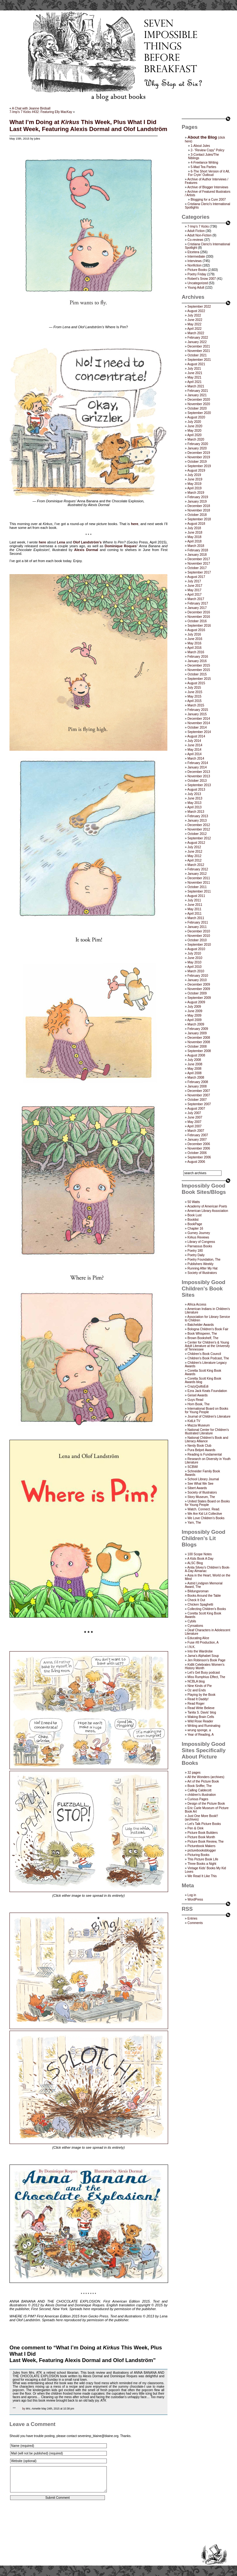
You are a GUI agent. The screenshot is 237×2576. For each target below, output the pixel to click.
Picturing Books (198, 1855)
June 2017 (194, 585)
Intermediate (196, 256)
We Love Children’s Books (205, 1518)
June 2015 (194, 692)
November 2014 (198, 723)
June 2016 (194, 639)
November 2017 (198, 563)
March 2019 (195, 492)
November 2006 (198, 1148)
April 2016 (194, 647)
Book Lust (194, 1215)
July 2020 (194, 421)
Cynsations (195, 1625)
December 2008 (198, 1037)
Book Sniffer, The (199, 1786)
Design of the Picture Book (206, 1803)
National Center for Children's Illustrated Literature (207, 1431)
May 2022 (194, 324)
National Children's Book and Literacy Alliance (206, 1439)
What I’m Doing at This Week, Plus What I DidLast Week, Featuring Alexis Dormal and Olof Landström (88, 125)
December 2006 (198, 1144)
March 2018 (195, 546)
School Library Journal (203, 1479)
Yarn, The (194, 1522)
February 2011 (197, 922)
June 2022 (194, 320)
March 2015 (195, 705)
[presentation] (57, 2524)
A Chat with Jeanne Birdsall (31, 108)
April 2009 (194, 1020)
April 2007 (194, 1126)
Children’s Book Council (204, 1354)
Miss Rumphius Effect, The (206, 1677)
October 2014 (197, 727)
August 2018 (196, 523)
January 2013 (197, 820)
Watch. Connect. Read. (203, 1509)
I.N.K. (191, 1647)
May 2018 (194, 537)
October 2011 (197, 887)
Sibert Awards (197, 1488)
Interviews (194, 261)
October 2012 (197, 834)
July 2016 (194, 634)
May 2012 (194, 856)
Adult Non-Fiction (199, 235)
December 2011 (198, 878)
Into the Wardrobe (200, 1651)
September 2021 (199, 359)
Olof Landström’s (87, 542)
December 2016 (198, 612)
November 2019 (198, 457)
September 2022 (199, 306)
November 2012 (198, 829)
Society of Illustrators (202, 1273)
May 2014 (194, 749)
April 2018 (194, 541)
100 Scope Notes (199, 1554)
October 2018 (197, 515)
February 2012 (197, 869)
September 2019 (199, 466)
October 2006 (197, 1153)
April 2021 (194, 382)
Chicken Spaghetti (200, 1604)
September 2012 (199, 838)
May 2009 (194, 1015)
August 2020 (196, 417)
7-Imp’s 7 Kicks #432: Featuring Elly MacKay (40, 112)
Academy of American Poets (207, 1206)
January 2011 (197, 927)
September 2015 (199, 678)
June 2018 (194, 532)
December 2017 (198, 559)
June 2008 (194, 1064)
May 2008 (194, 1068)
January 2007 (197, 1139)
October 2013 (197, 780)
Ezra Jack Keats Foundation (207, 1391)
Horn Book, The (198, 1404)
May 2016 (194, 643)
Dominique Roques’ (121, 546)
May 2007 (194, 1122)
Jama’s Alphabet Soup (203, 1656)
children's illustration (201, 1794)
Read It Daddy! (198, 1699)
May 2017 (194, 590)
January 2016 (197, 661)
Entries (192, 1918)
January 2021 (197, 395)
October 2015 (197, 674)
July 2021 (194, 368)
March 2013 (195, 811)
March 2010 (195, 971)
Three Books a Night (201, 1863)
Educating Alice (198, 1638)
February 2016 (197, 656)
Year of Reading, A (200, 1734)
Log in (191, 1895)
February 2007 (197, 1135)
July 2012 (194, 847)
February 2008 (197, 1082)
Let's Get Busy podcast (203, 1672)
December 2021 (198, 346)
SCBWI (192, 1467)
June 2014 (194, 745)
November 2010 (198, 935)
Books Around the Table (204, 1595)
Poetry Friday (196, 274)
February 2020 (197, 444)
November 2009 (198, 989)
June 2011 (194, 904)
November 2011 (198, 882)
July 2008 (194, 1060)
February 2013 (197, 816)
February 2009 (197, 1029)
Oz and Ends (196, 1690)
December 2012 (198, 825)
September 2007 (199, 1104)
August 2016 (196, 630)
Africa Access (196, 1304)
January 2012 (197, 873)
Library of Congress (201, 1242)
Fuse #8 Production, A (202, 1642)
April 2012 (194, 860)
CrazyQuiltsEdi (197, 1386)
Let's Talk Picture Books (204, 1824)
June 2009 (194, 1011)
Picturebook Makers (201, 1846)
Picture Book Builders (202, 1832)
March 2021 (195, 386)
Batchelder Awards (200, 1324)
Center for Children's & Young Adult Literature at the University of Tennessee (207, 1346)
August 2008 (196, 1055)
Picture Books (197, 270)
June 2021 (194, 373)
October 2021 (197, 355)
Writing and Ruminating (203, 1725)
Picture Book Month (201, 1837)
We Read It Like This (201, 1876)
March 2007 (195, 1130)
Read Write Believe (200, 1708)
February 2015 (197, 709)
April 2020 (194, 435)
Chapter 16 (195, 1228)
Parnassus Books (199, 1246)
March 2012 (195, 865)
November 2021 (198, 351)
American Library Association (207, 1211)
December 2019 (198, 452)
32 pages (193, 1772)
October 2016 (197, 621)
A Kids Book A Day (200, 1558)
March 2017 (195, 599)
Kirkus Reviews (198, 1237)
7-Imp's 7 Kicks (198, 226)
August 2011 (196, 896)
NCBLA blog (195, 1681)
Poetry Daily (195, 1255)
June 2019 (194, 479)
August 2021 (196, 364)
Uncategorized (197, 283)
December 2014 (198, 718)
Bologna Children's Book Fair (207, 1329)
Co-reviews (195, 239)
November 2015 (198, 670)
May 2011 (194, 909)
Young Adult (195, 287)
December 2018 (198, 506)
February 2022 (197, 337)
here (134, 524)
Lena (61, 542)
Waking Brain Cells (200, 1717)
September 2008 (199, 1051)
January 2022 (197, 342)
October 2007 (197, 1099)
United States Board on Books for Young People (207, 1503)
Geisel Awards (197, 1395)
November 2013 (198, 776)
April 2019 (194, 488)
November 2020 (198, 404)
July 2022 (194, 315)
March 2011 (195, 918)
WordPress (195, 1899)
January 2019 (197, 501)
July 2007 (194, 1113)
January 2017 (197, 608)
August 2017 (196, 577)
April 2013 (194, 807)
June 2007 (194, 1117)
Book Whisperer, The (202, 1333)
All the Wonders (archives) (205, 1777)
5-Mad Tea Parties (203, 167)
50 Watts (193, 1202)
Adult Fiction (196, 231)
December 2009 (198, 984)
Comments (195, 1923)
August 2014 (196, 736)
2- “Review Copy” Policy (207, 150)
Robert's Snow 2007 (201, 278)
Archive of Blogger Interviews (207, 187)
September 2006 (199, 1157)
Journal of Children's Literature (208, 1416)
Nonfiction (194, 265)
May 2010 (194, 962)
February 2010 (197, 975)
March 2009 (195, 1024)
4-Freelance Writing (204, 162)
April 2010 (194, 966)
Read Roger (195, 1703)
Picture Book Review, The (205, 1841)
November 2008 (198, 1042)
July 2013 (194, 794)
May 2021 (194, 377)
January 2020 (197, 448)
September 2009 (199, 998)
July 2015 (194, 687)
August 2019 (196, 470)
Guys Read (195, 1399)
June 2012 (194, 851)
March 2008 (195, 1077)
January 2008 (197, 1086)
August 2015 (196, 683)
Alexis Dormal (86, 550)
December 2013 (198, 772)
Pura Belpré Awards (201, 1450)
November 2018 (198, 510)
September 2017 (199, 572)
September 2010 (199, 944)
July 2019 (194, 475)
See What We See (200, 1483)
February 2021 (197, 390)
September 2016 (199, 625)
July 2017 (194, 581)
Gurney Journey (198, 1233)
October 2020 (197, 408)
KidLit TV (193, 1421)
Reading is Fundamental (204, 1454)
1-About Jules (200, 145)
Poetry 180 (195, 1250)
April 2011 (194, 913)
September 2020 (199, 413)
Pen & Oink (195, 1828)
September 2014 (199, 732)
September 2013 (199, 785)
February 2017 (197, 603)
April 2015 (194, 701)
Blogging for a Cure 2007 (208, 199)
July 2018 (194, 528)
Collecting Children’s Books (206, 1609)
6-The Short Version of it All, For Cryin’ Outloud (209, 173)
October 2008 (197, 1046)
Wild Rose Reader (200, 1721)
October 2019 (197, 461)
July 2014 (194, 741)
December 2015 (198, 665)
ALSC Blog (195, 1563)
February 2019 (197, 497)
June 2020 (194, 426)
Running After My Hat (202, 1268)
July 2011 (194, 900)
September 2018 (199, 519)
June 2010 (194, 958)
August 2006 (196, 1161)
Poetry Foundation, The (203, 1259)
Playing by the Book (201, 1694)
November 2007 (198, 1095)
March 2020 (195, 439)
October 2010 (197, 940)
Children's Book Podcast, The (208, 1358)
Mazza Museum (198, 1425)
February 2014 (197, 763)
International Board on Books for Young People (206, 1410)
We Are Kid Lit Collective (204, 1513)
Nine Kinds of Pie (199, 1686)
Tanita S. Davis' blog (201, 1712)
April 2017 (194, 594)
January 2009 (197, 1033)
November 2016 (198, 616)
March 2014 (195, 758)
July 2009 (194, 1006)
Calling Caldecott (199, 1790)
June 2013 (194, 798)
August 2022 (196, 311)
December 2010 (198, 931)
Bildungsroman (198, 1591)
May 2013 (194, 803)
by (23, 2408)
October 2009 (197, 993)
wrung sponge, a (199, 1730)
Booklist (192, 1219)
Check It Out (196, 1600)
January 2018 (197, 554)
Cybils (191, 1621)
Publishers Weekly (200, 1264)
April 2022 (194, 328)
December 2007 (198, 1091)
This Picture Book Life (202, 1859)
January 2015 (197, 714)
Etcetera (193, 252)
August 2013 (196, 789)
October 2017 (197, 568)
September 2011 (199, 891)
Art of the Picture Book (203, 1781)
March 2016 (195, 652)
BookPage (194, 1224)
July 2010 (194, 953)
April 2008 (194, 1073)
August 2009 (196, 1002)
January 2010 (197, 980)
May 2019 (194, 484)
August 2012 (196, 842)
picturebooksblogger (201, 1850)
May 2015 (194, 696)
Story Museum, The (201, 1497)
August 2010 (196, 949)
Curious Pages (197, 1799)
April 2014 (194, 754)
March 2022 (195, 333)
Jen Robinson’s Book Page (206, 1660)
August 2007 (196, 1108)
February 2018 (197, 550)
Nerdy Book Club (199, 1445)
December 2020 (198, 399)
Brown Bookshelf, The (202, 1338)
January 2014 (197, 767)
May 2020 (194, 430)
